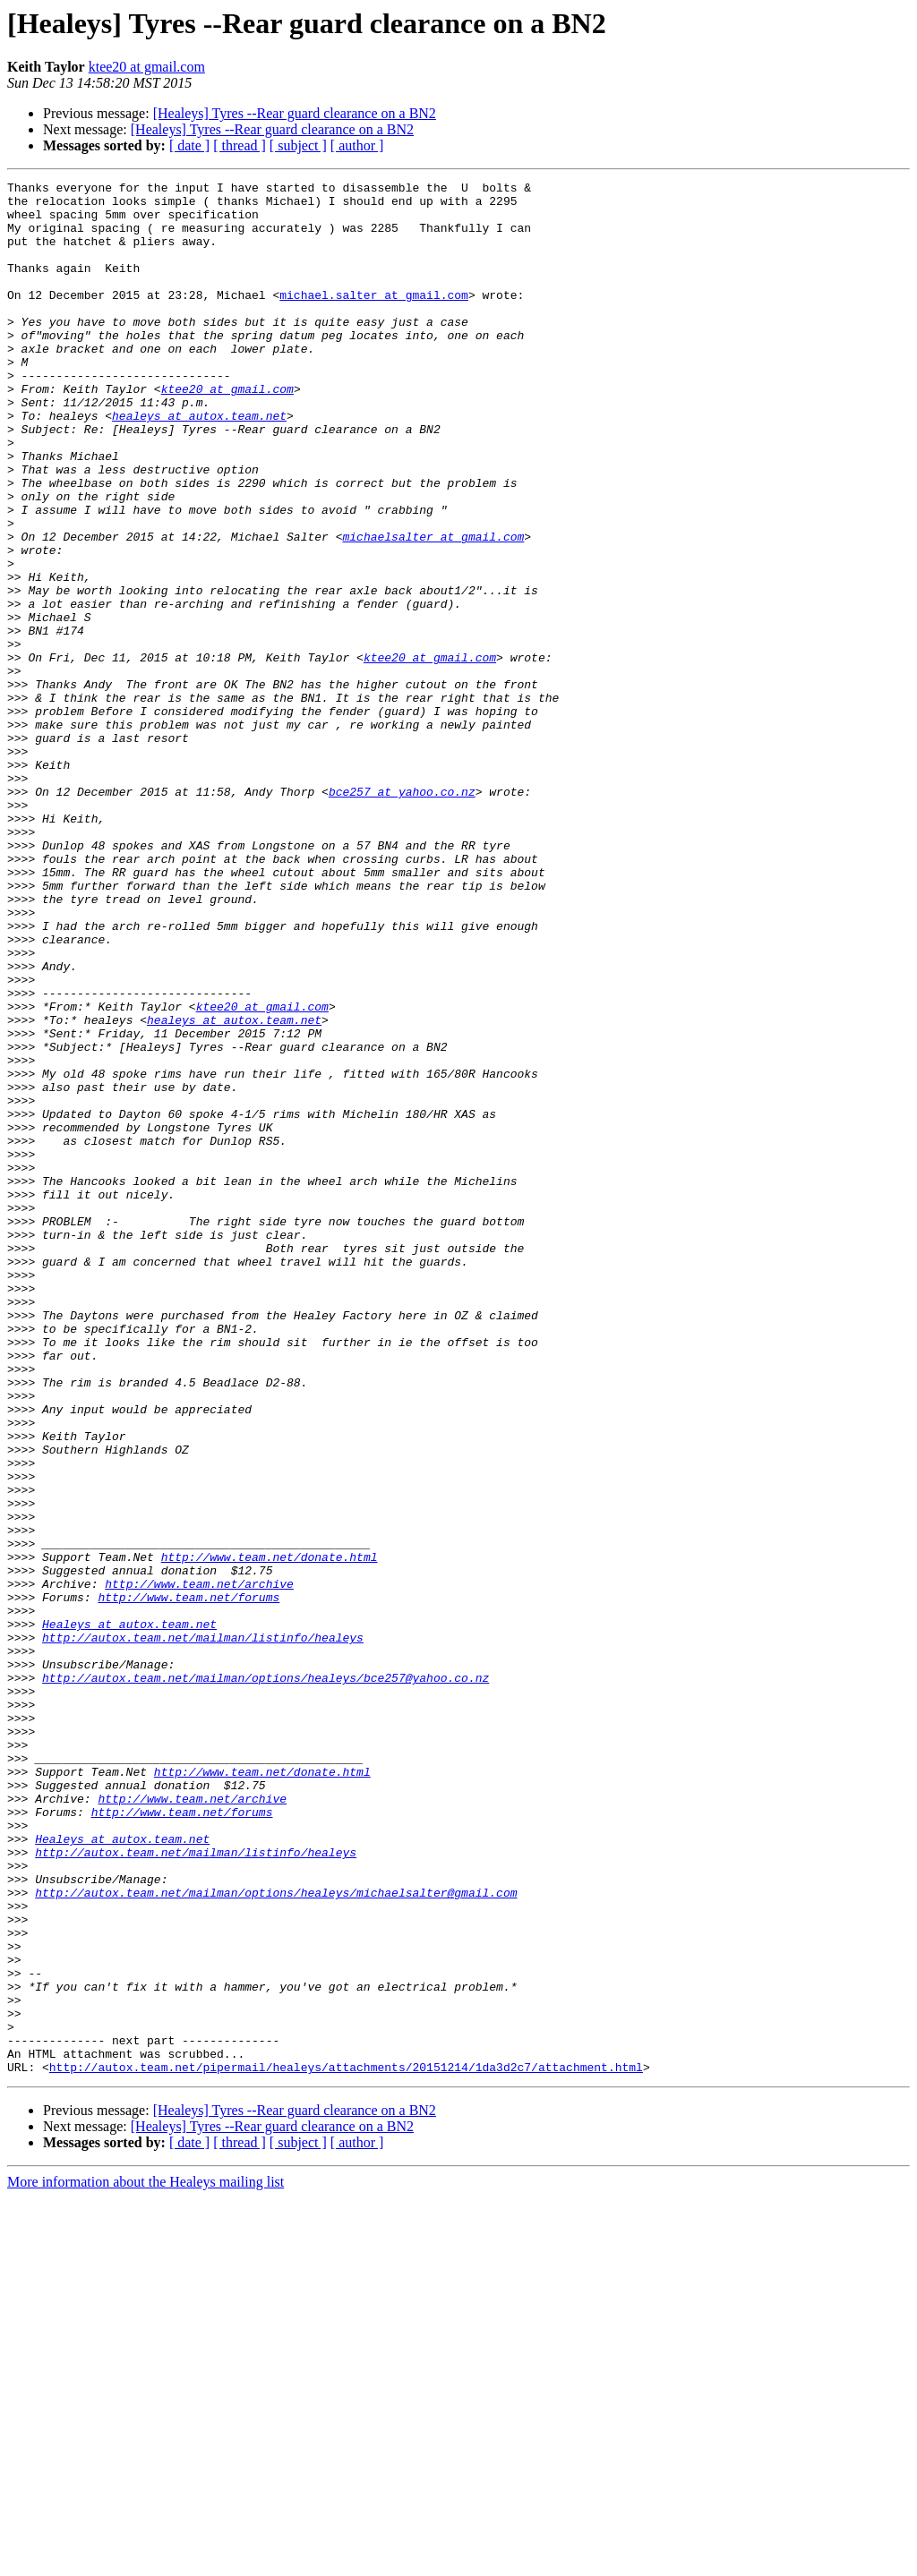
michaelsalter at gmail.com (433, 609)
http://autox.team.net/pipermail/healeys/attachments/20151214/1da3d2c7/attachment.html (346, 2445)
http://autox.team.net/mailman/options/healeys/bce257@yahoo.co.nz (265, 1978)
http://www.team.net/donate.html (269, 1833)
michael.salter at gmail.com (373, 319)
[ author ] (357, 145)
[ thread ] (239, 145)
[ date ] (189, 145)
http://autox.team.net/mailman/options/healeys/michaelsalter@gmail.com (276, 2236)
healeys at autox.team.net (199, 464)
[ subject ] (298, 145)
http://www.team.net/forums (188, 1881)
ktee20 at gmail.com (147, 66)
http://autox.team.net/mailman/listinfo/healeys (203, 1930)
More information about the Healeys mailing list (145, 2560)
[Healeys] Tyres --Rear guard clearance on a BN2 (294, 113)
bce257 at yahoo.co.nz (402, 915)
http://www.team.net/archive (199, 1865)
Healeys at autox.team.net (129, 1914)
